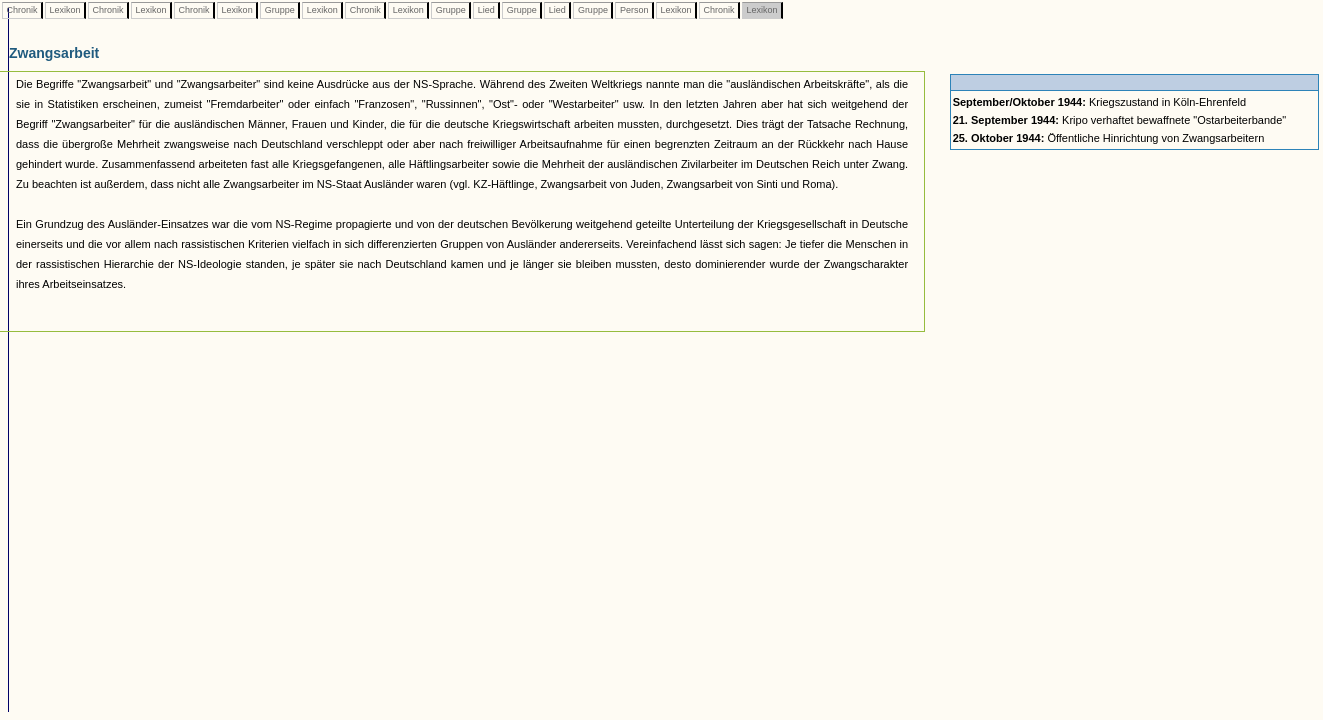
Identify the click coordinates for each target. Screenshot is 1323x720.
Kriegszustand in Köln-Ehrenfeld (1100, 102)
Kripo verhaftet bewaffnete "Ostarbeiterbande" (1120, 120)
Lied (486, 10)
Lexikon (65, 10)
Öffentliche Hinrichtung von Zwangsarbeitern (1109, 138)
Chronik (22, 10)
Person (634, 10)
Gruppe (279, 10)
